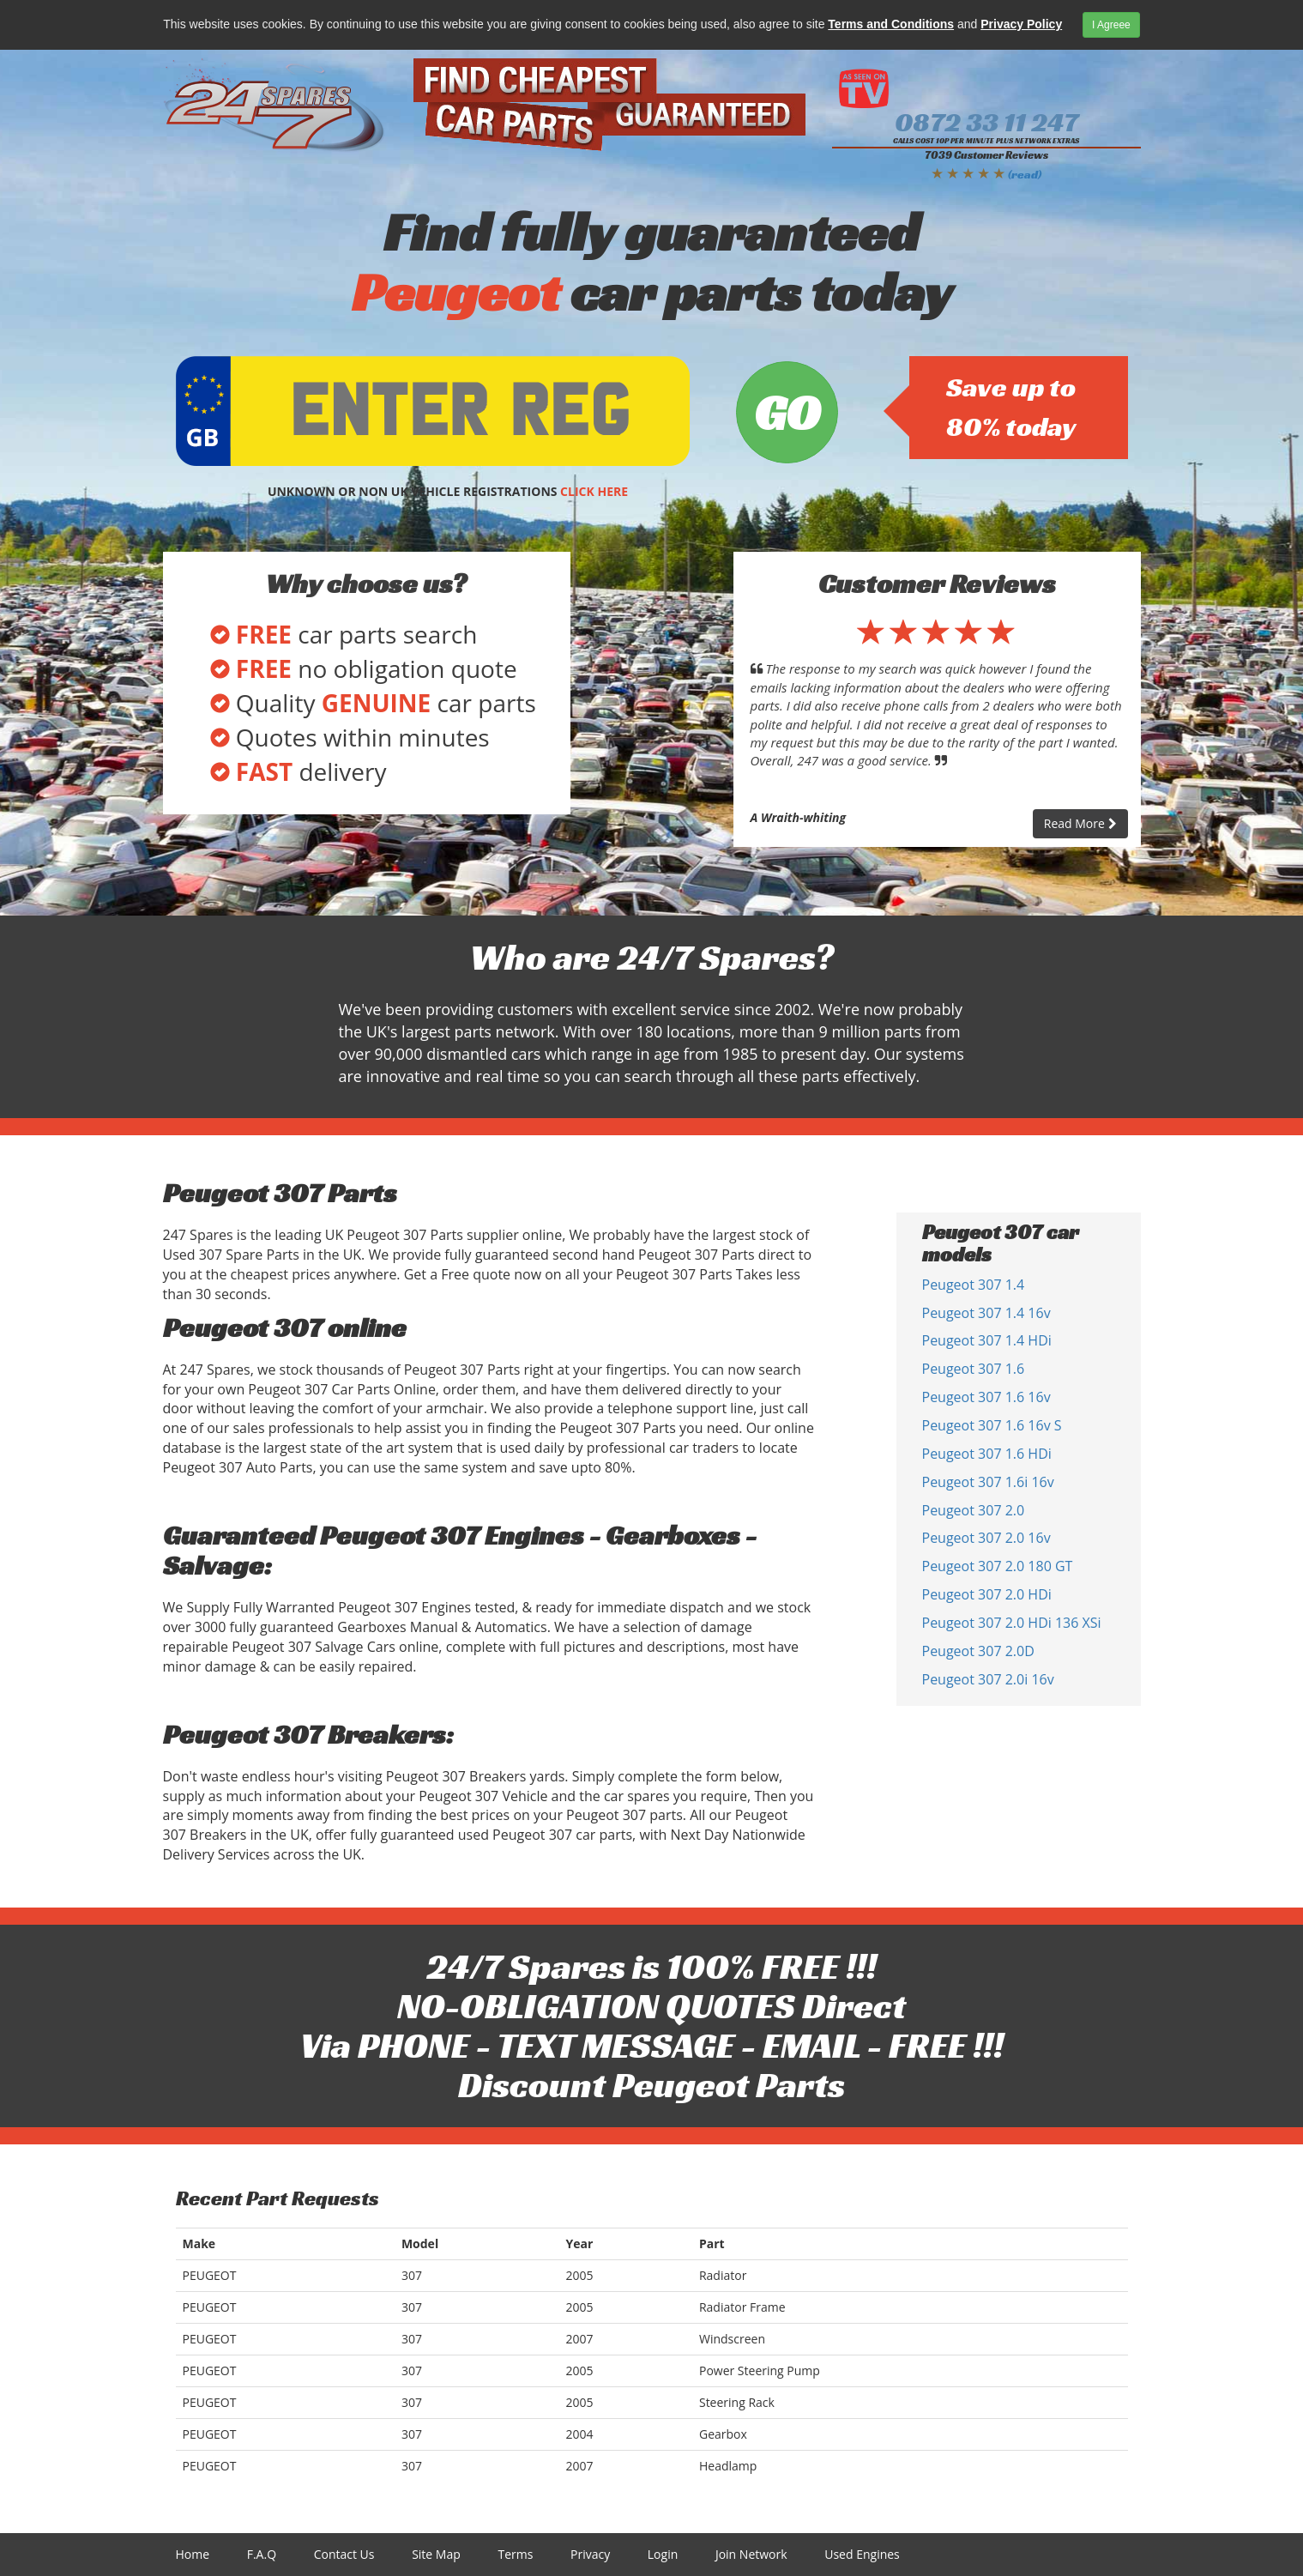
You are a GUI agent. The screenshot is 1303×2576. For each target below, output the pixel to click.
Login (663, 2554)
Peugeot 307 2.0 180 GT (997, 1566)
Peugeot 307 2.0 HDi (987, 1594)
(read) (1024, 174)
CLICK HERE (594, 491)
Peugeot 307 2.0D (978, 1651)
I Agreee (1111, 25)
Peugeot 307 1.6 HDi (987, 1453)
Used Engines (862, 2554)
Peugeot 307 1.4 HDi (987, 1340)
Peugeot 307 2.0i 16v (988, 1679)
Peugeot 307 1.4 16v (986, 1312)
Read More (1080, 823)
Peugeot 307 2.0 (973, 1510)
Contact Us (344, 2554)
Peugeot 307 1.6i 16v (988, 1481)
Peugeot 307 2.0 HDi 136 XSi (1011, 1622)
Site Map (436, 2554)
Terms (515, 2554)
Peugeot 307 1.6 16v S (992, 1425)
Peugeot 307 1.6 (973, 1368)
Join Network (751, 2554)
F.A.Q (261, 2554)
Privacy (590, 2554)
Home (193, 2554)
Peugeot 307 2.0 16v (986, 1537)
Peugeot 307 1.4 (973, 1284)
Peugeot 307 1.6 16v (986, 1397)
